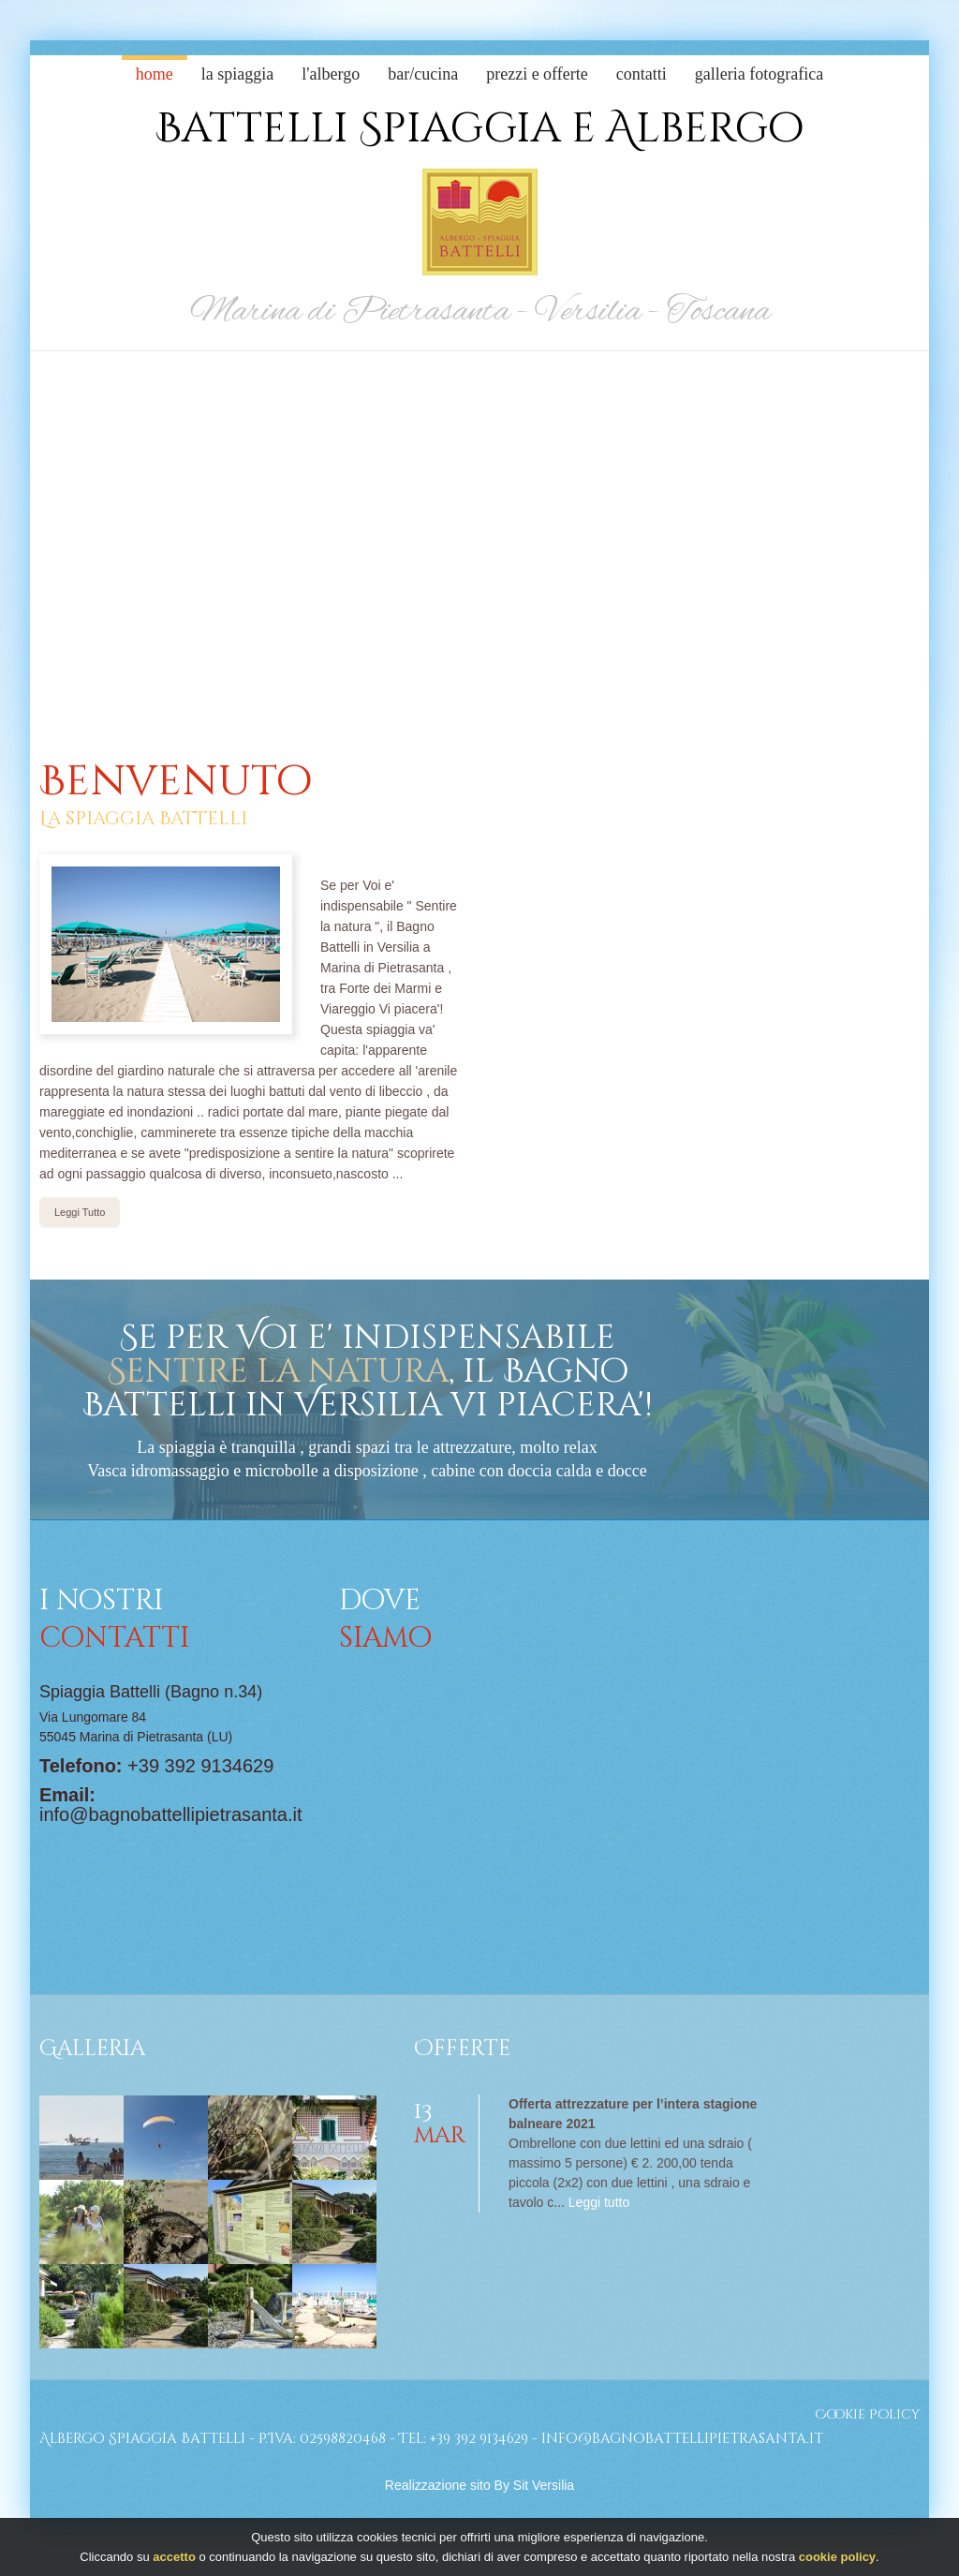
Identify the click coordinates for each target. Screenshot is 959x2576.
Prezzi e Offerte (537, 74)
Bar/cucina (423, 74)
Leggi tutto (598, 2202)
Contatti (641, 74)
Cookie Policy (867, 2414)
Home (154, 74)
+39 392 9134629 (200, 1765)
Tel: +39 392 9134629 (463, 2439)
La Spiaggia (237, 74)
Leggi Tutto (79, 1212)
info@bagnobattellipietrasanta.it (170, 1814)
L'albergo (331, 74)
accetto (174, 2557)
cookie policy (837, 2557)
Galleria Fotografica (759, 74)
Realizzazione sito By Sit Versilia (479, 2485)
